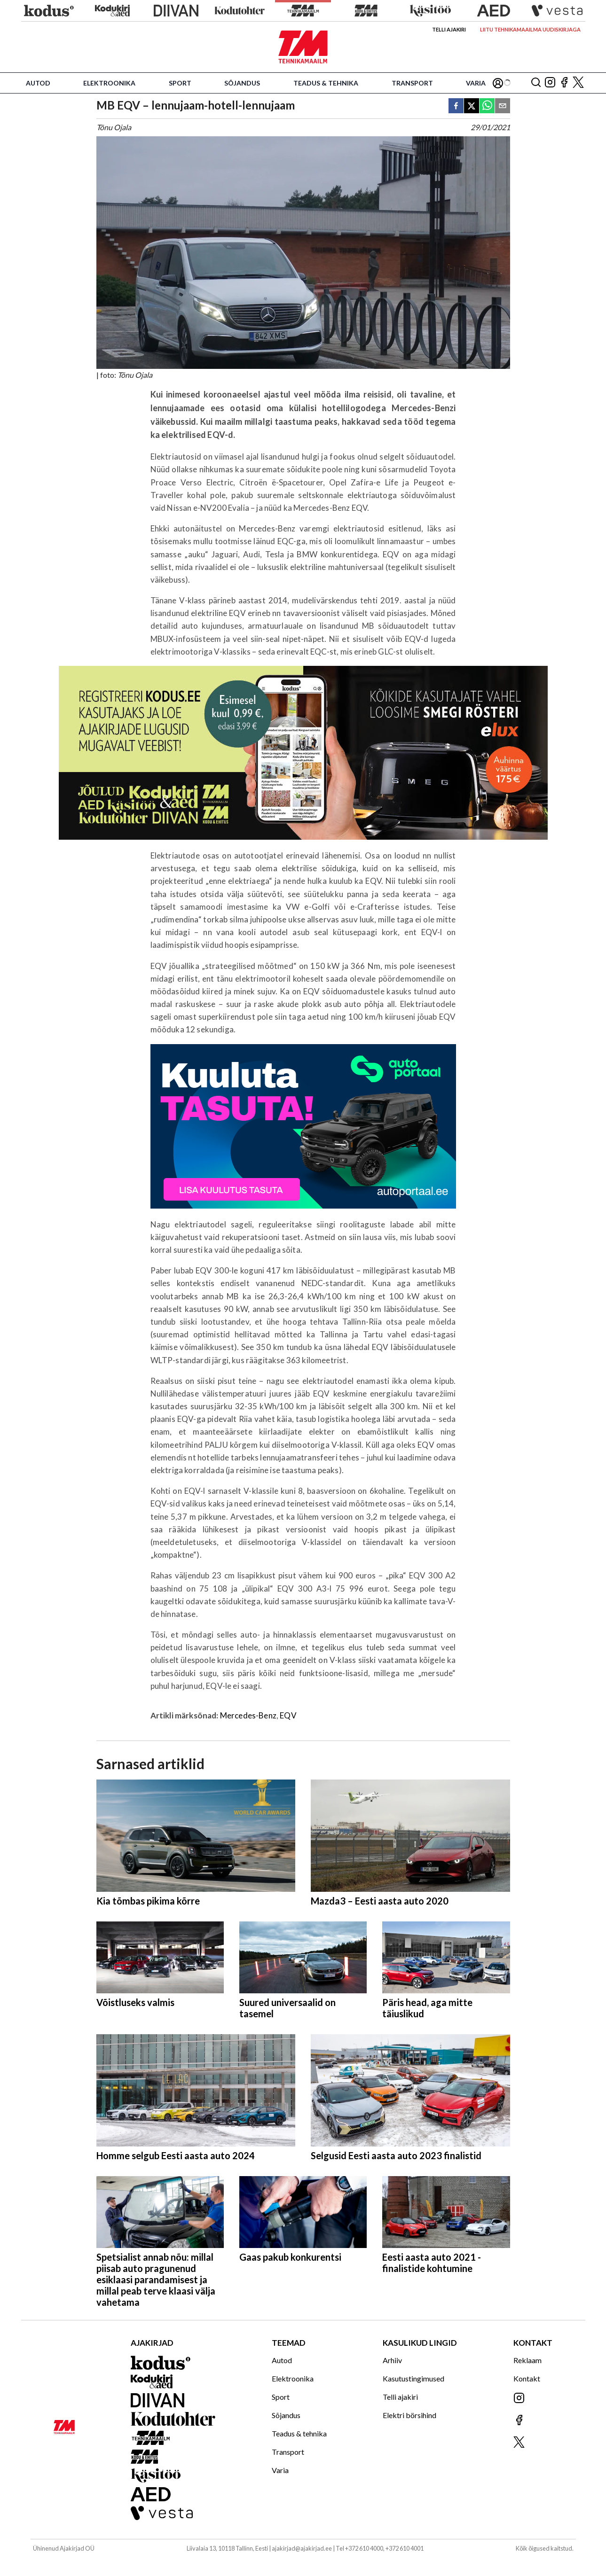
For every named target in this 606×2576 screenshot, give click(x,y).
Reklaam (527, 2360)
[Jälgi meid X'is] (578, 83)
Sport (180, 83)
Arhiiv (392, 2360)
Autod (38, 83)
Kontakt (526, 2378)
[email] (502, 106)
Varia (476, 83)
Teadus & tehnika (325, 83)
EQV (288, 1715)
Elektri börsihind (409, 2415)
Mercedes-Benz (248, 1715)
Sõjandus (242, 83)
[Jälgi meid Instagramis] (550, 83)
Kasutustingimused (413, 2378)
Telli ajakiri (449, 29)
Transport (412, 83)
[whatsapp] (487, 106)
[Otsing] (536, 83)
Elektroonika (109, 83)
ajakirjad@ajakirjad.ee (302, 2548)
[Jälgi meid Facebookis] (564, 83)
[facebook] (456, 106)
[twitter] (471, 106)
